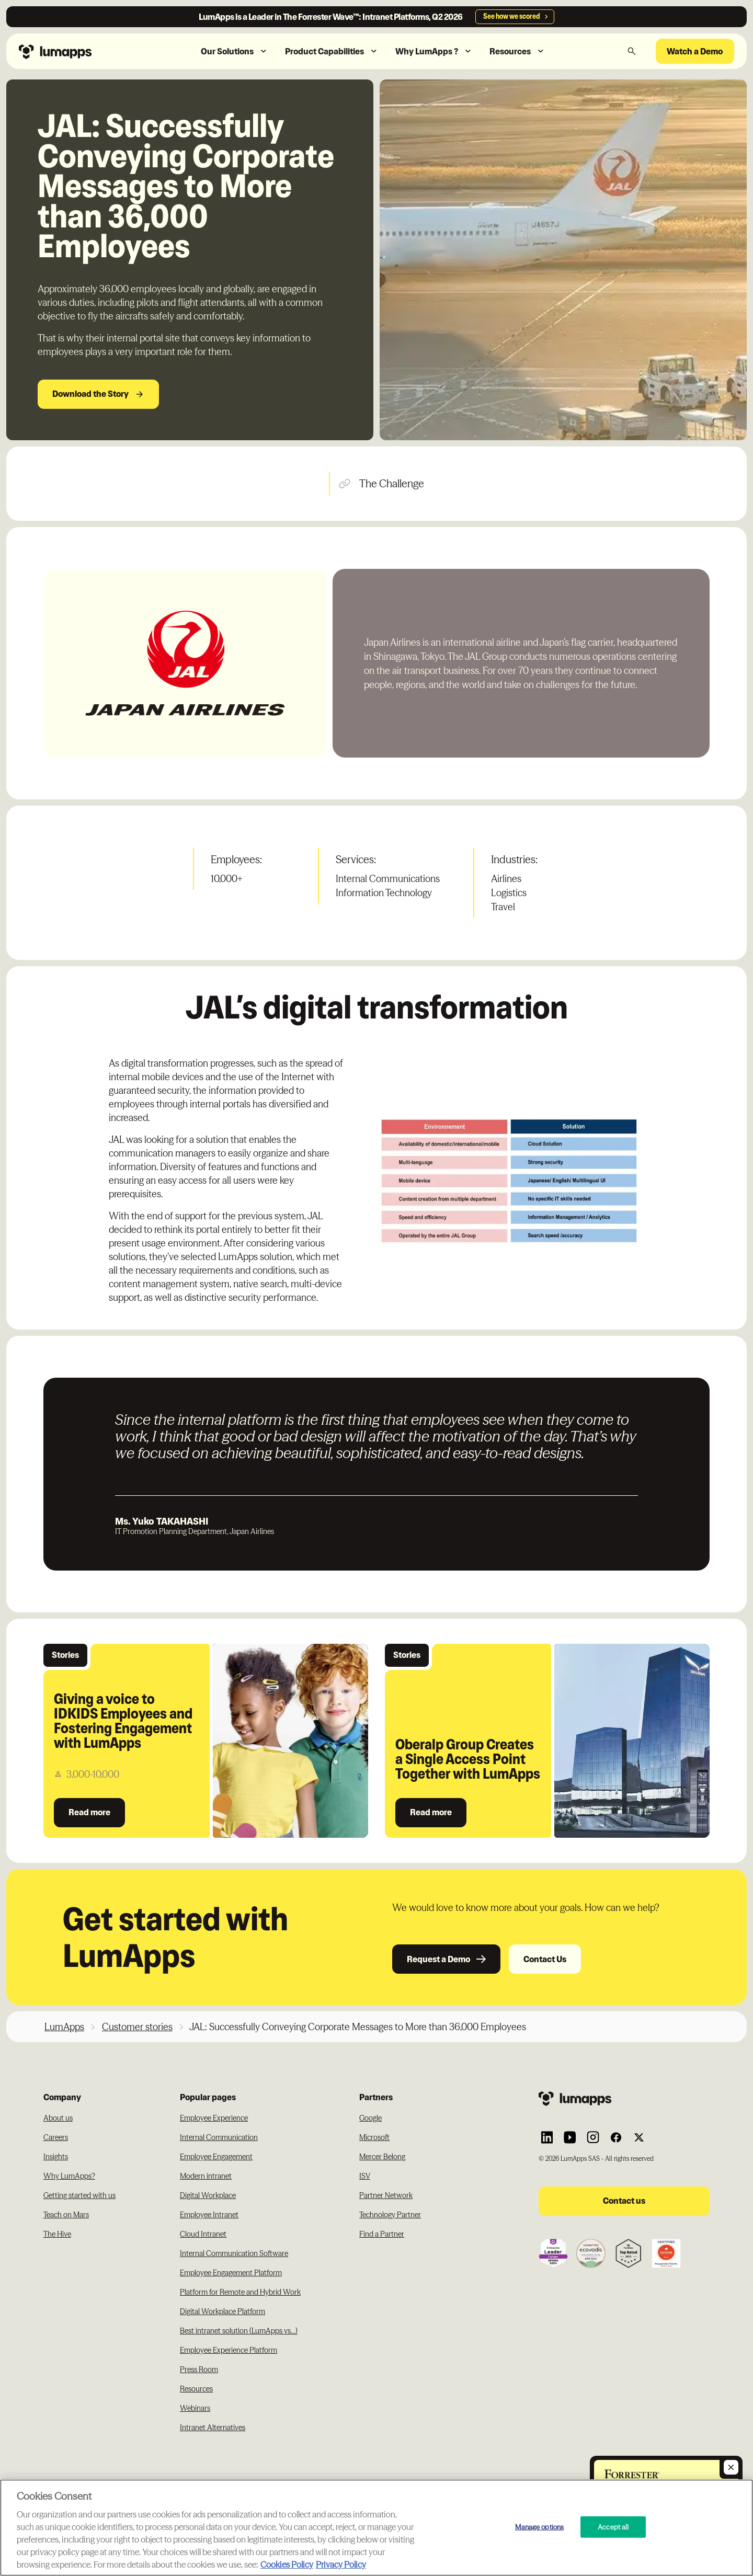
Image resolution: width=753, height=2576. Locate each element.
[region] (376, 2527)
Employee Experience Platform (228, 2350)
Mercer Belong (382, 2156)
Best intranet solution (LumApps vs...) (239, 2330)
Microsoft (374, 2137)
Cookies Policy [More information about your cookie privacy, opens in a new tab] (286, 2564)
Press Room (199, 2369)
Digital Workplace (208, 2195)
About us (58, 2118)
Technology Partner (390, 2214)
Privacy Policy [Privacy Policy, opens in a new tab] (341, 2564)
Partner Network (386, 2195)
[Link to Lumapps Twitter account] (639, 2137)
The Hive (57, 2234)
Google (370, 2118)
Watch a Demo (695, 51)
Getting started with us (79, 2195)
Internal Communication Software (234, 2253)
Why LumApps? (69, 2176)
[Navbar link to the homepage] (78, 51)
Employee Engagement (216, 2156)
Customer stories (137, 2027)
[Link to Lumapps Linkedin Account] (547, 2137)
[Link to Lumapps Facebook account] (616, 2137)
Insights (55, 2156)
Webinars (195, 2408)
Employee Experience (214, 2118)
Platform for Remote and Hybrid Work (240, 2292)
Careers (55, 2137)
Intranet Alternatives (212, 2427)
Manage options (539, 2526)
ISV (364, 2176)
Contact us (624, 2200)
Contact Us (544, 1959)
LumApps (64, 2027)
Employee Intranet (209, 2214)
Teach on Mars (66, 2214)
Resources (196, 2389)
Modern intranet (206, 2176)
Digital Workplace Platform (222, 2311)
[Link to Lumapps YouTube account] (570, 2137)
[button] (234, 51)
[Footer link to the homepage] (624, 2097)
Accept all (613, 2526)
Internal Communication (219, 2137)
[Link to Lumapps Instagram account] (593, 2137)
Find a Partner (381, 2234)
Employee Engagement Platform (231, 2272)
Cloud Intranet (203, 2234)
